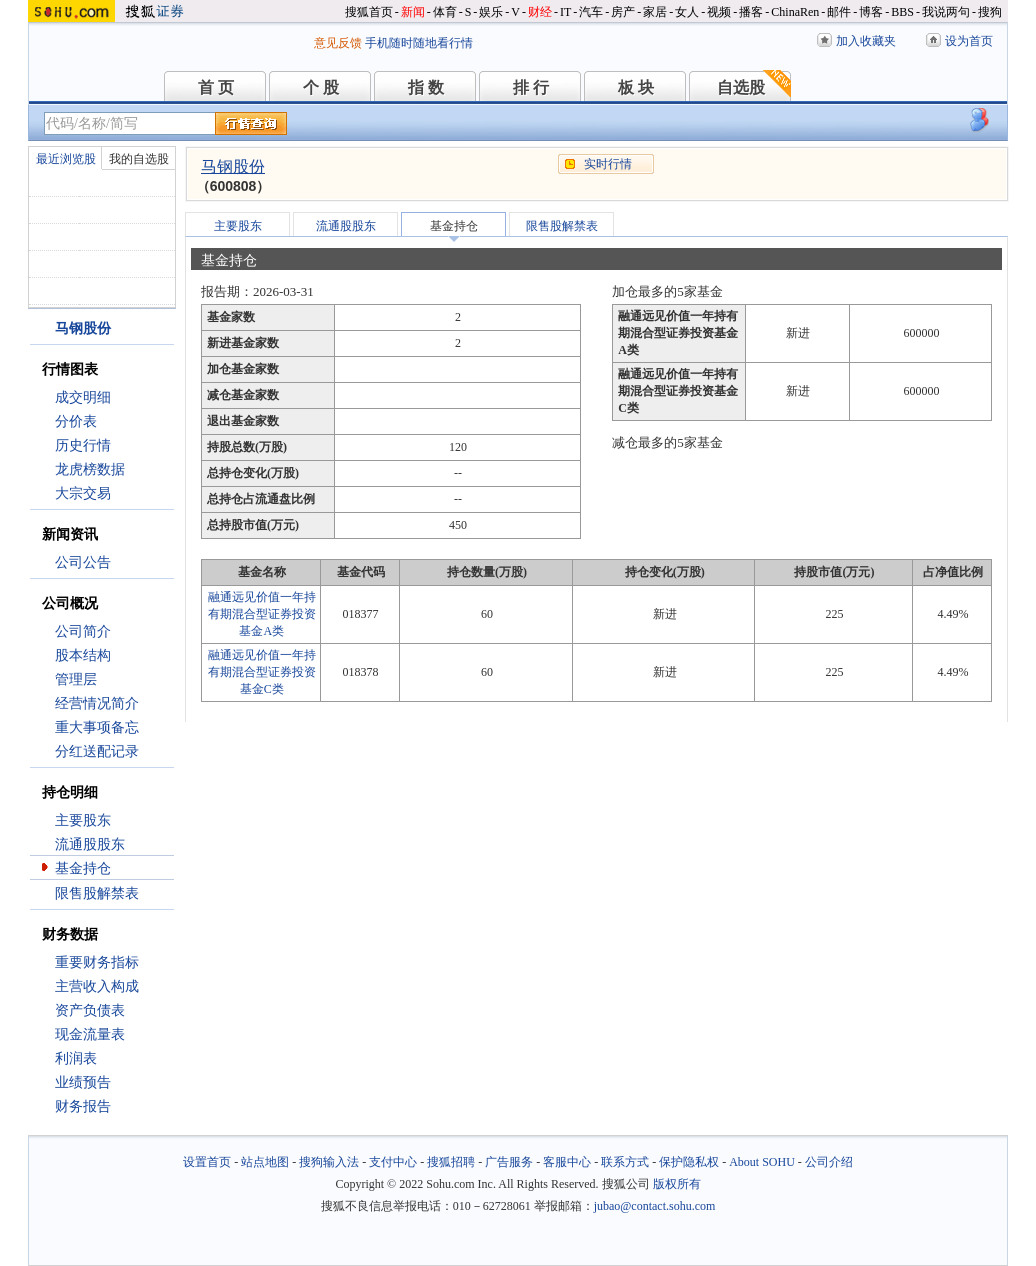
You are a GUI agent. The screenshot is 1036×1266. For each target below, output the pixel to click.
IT (565, 12)
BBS (902, 12)
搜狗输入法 (329, 1162)
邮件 (839, 12)
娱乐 (491, 12)
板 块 (636, 87)
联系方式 (625, 1162)
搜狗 (990, 12)
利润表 (76, 1058)
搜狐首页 (369, 12)
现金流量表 (90, 1034)
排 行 (531, 87)
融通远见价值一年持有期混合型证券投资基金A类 (262, 614)
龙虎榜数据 (90, 469)
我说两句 (946, 12)
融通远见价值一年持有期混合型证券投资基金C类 (262, 672)
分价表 (76, 421)
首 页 (216, 87)
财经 (540, 12)
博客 (871, 12)
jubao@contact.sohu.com (655, 1206)
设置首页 (207, 1162)
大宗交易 (83, 493)
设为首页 (969, 41)
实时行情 (608, 164)
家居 (655, 12)
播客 (751, 12)
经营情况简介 (97, 703)
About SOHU (762, 1162)
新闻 (413, 12)
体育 (445, 12)
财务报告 (83, 1106)
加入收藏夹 (866, 41)
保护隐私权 (689, 1162)
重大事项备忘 (97, 727)
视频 (719, 12)
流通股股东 (90, 844)
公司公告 (83, 562)
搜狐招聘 (451, 1162)
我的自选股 (139, 159)
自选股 (741, 87)
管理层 (76, 679)
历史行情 (83, 445)
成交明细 (83, 397)
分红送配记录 (97, 751)
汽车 (591, 12)
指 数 (426, 87)
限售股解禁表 (97, 893)
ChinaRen (795, 12)
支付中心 (393, 1162)
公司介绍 (829, 1162)
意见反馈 (338, 43)
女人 (687, 12)
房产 (623, 12)
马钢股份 (233, 166)
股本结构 (83, 655)
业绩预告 (83, 1082)
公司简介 (83, 631)
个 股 (321, 87)
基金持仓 (83, 868)
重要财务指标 (97, 962)
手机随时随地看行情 (419, 43)
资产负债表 (90, 1010)
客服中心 (567, 1162)
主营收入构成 (97, 986)
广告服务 (509, 1162)
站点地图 (265, 1162)
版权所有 (677, 1184)
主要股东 (83, 820)
